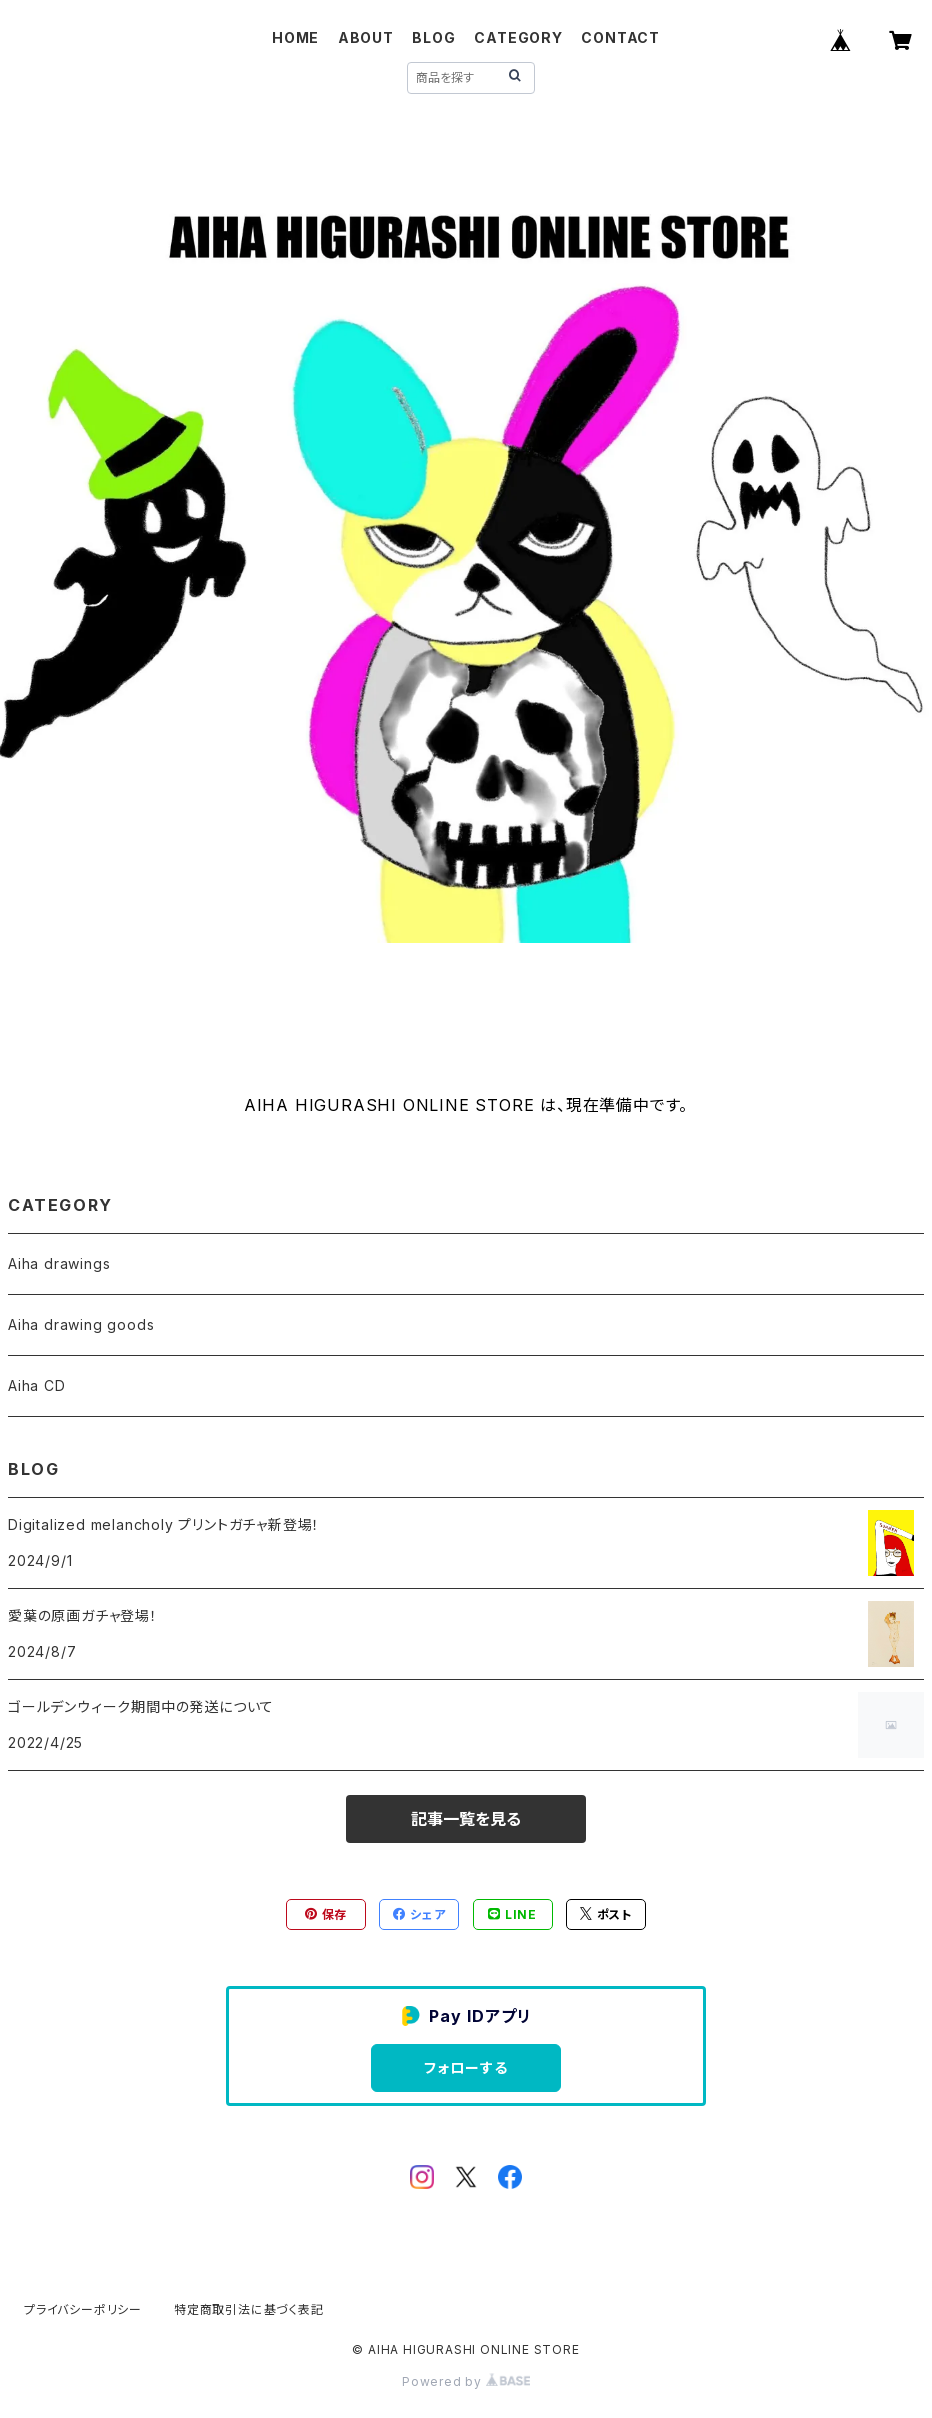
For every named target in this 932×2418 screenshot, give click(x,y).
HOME (295, 37)
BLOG (433, 37)
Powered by (466, 2381)
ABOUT (366, 37)
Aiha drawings (59, 1263)
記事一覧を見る (466, 1819)
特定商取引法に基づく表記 (249, 2309)
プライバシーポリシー (83, 2309)
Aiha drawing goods (81, 1324)
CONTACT (620, 37)
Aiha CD (37, 1385)
